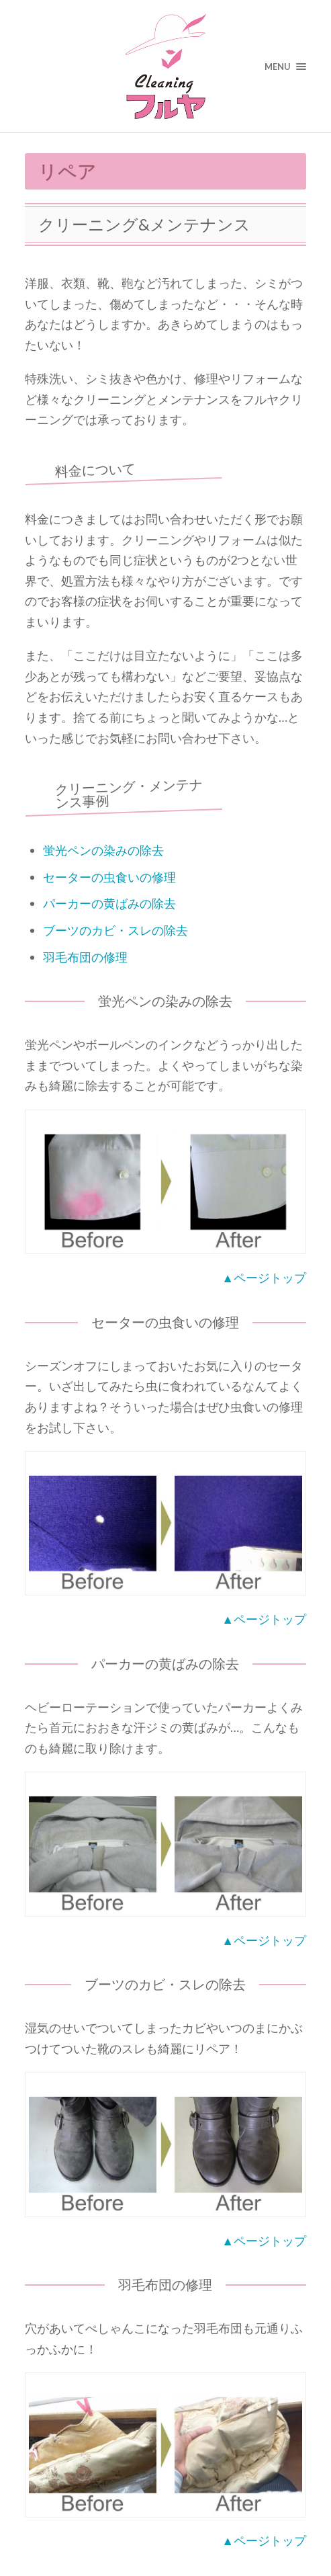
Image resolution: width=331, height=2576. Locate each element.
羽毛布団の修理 (85, 957)
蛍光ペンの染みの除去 (103, 850)
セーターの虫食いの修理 (109, 877)
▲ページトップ (264, 1277)
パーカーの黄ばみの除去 (109, 903)
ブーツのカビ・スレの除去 (115, 930)
